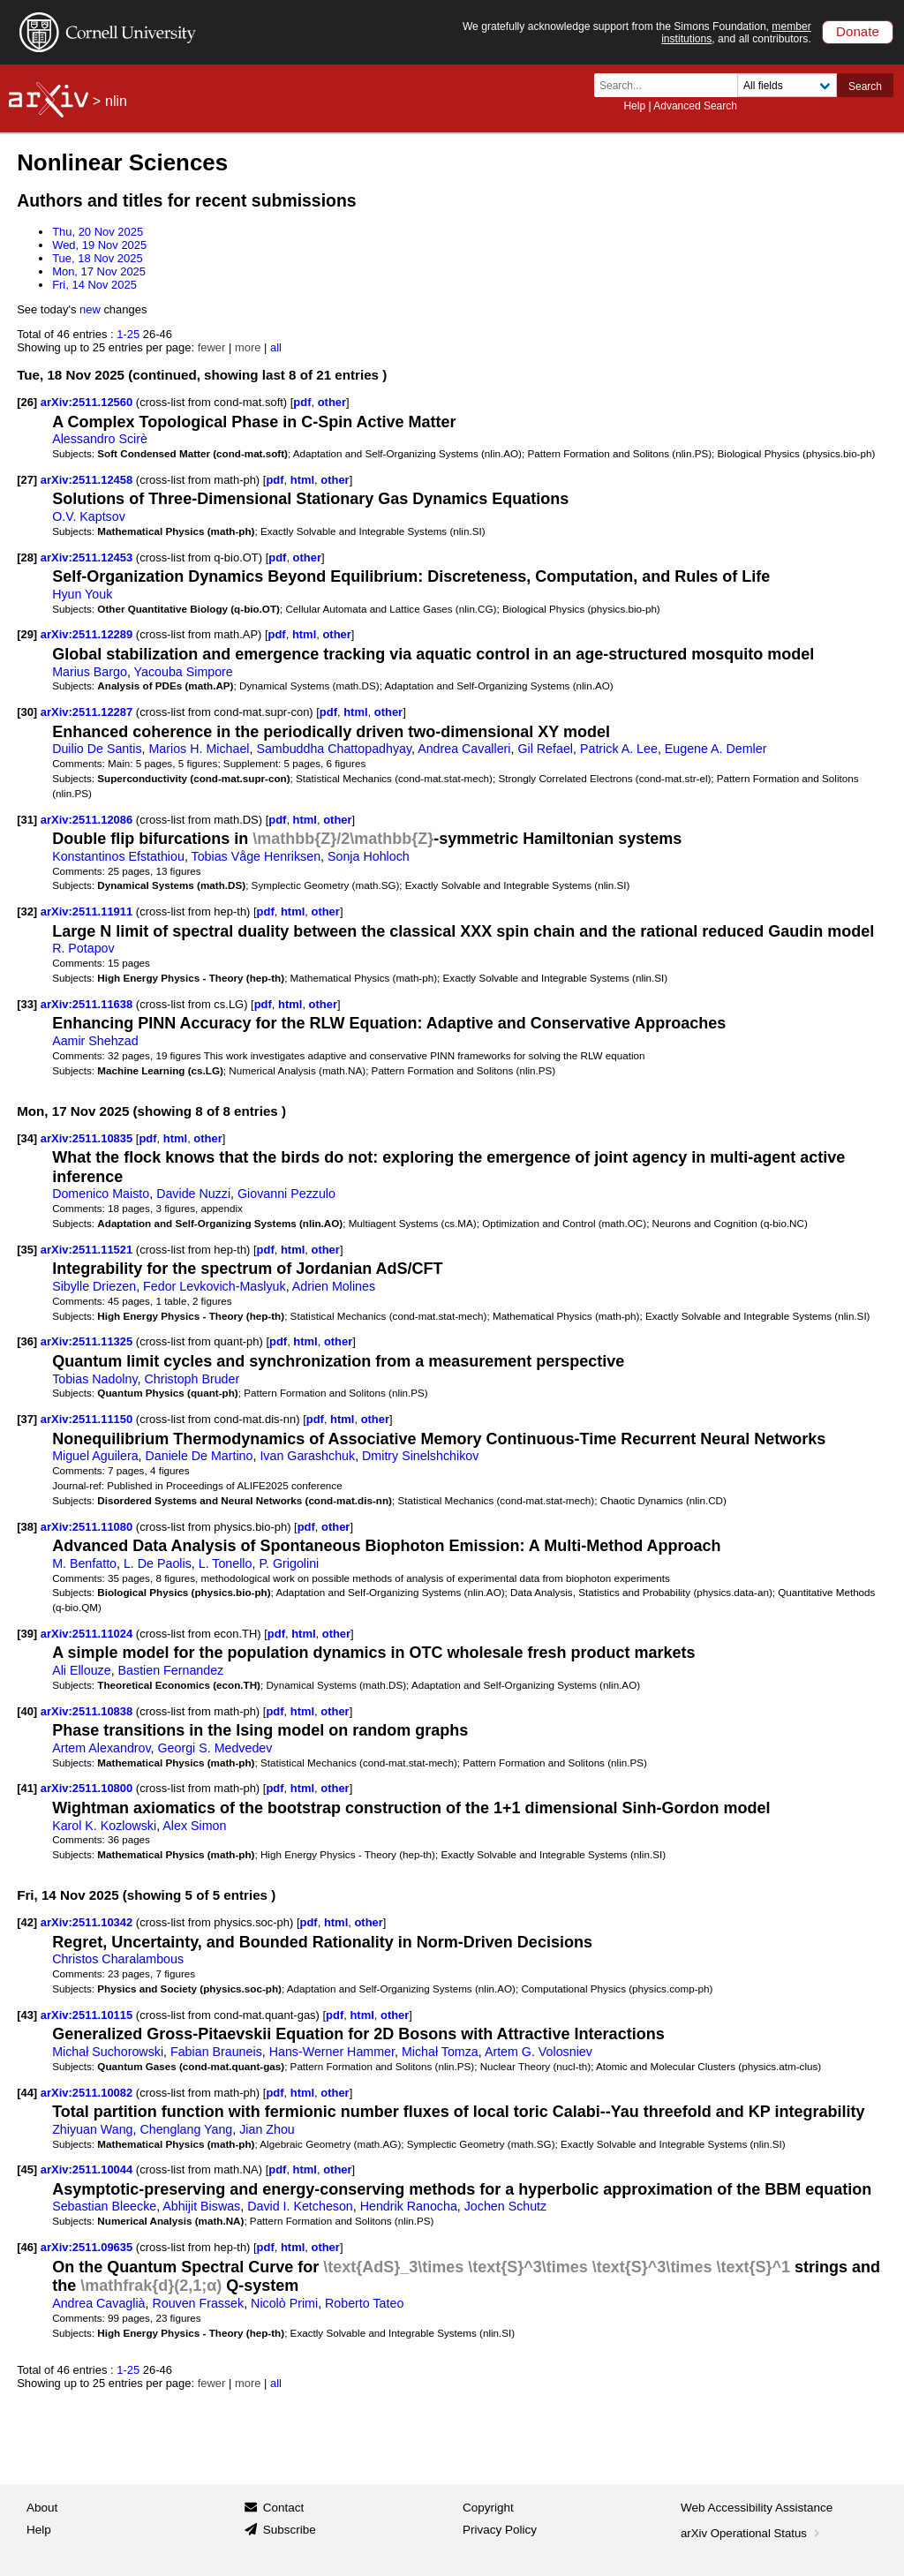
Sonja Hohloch (369, 856)
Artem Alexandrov (101, 1748)
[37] (27, 1419)
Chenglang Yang (185, 2129)
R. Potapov (83, 948)
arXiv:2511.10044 (88, 2169)
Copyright (488, 2507)
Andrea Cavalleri (464, 749)
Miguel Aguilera (95, 1456)
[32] (27, 911)
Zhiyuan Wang (92, 2129)
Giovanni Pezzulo (286, 1193)
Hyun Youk (82, 594)
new (90, 309)
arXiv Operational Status (752, 2533)
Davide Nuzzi (193, 1193)
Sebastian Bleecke (104, 2206)
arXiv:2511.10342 (88, 1922)
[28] (27, 557)
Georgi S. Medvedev (214, 1748)
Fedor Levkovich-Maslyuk (214, 1286)
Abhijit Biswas (201, 2206)
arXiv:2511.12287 (88, 712)
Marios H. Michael (198, 749)
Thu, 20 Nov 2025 (97, 231)
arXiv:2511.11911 (88, 911)
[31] (27, 819)
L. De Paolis (158, 1563)
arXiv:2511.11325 (88, 1341)
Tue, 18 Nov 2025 (97, 258)
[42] (27, 1922)
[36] (27, 1341)
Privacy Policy (500, 2529)
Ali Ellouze (81, 1670)
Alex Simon (194, 1826)
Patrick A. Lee (619, 749)
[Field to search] (787, 85)
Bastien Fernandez (171, 1670)
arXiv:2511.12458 (88, 479)
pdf (302, 402)
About (41, 2507)
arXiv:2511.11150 (88, 1419)
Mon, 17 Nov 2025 (99, 271)
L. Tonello (225, 1563)
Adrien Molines (333, 1286)
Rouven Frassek (198, 2303)
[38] (27, 1526)
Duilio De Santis (96, 749)
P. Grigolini (289, 1563)
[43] (27, 2015)
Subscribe (289, 2529)
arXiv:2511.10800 (88, 1788)
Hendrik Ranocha (408, 2206)
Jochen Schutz (505, 2206)
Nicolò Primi (284, 2303)
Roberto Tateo (364, 2303)
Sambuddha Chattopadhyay (333, 749)
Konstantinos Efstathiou (118, 856)
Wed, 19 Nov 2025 (99, 245)
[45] (27, 2169)
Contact (284, 2507)
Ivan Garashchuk (307, 1456)
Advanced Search (695, 106)
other (332, 402)
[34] (27, 1138)
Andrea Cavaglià (98, 2303)
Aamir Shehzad (95, 1041)
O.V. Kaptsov (88, 516)
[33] (27, 1004)
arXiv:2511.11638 (88, 1004)
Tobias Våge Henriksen (256, 856)
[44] (27, 2092)
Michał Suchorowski (107, 2052)
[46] (27, 2247)
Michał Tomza (440, 2052)
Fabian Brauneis (216, 2052)
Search (865, 86)
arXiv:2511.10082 (88, 2092)
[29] (27, 634)
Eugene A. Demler (716, 749)
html (302, 479)
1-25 (128, 334)
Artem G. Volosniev (538, 2052)
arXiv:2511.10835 (88, 1138)
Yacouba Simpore (183, 672)
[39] (27, 1633)
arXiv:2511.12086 (88, 819)
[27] (27, 479)
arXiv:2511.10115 (88, 2015)
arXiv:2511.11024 (88, 1633)
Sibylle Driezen (94, 1286)
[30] (27, 712)
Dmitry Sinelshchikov (420, 1456)
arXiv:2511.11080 (88, 1526)
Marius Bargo (89, 672)
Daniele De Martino (199, 1456)
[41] (27, 1788)
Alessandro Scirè (99, 439)
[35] (27, 1249)
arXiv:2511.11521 (88, 1249)
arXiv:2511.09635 (88, 2247)
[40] (27, 1711)
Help (634, 106)
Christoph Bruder (191, 1379)
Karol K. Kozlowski (104, 1826)
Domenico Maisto (100, 1193)
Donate (857, 31)
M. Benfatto (84, 1563)
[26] (27, 402)
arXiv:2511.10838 (88, 1711)
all (276, 347)
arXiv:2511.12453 (88, 557)
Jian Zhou (267, 2129)
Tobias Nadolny (94, 1379)
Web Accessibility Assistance (756, 2507)
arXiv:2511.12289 (88, 634)
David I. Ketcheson (300, 2206)
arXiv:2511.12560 (88, 402)
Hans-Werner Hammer (332, 2052)
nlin (116, 101)
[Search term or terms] (671, 85)
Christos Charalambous (118, 1959)
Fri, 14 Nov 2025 (94, 284)
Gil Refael (545, 749)
